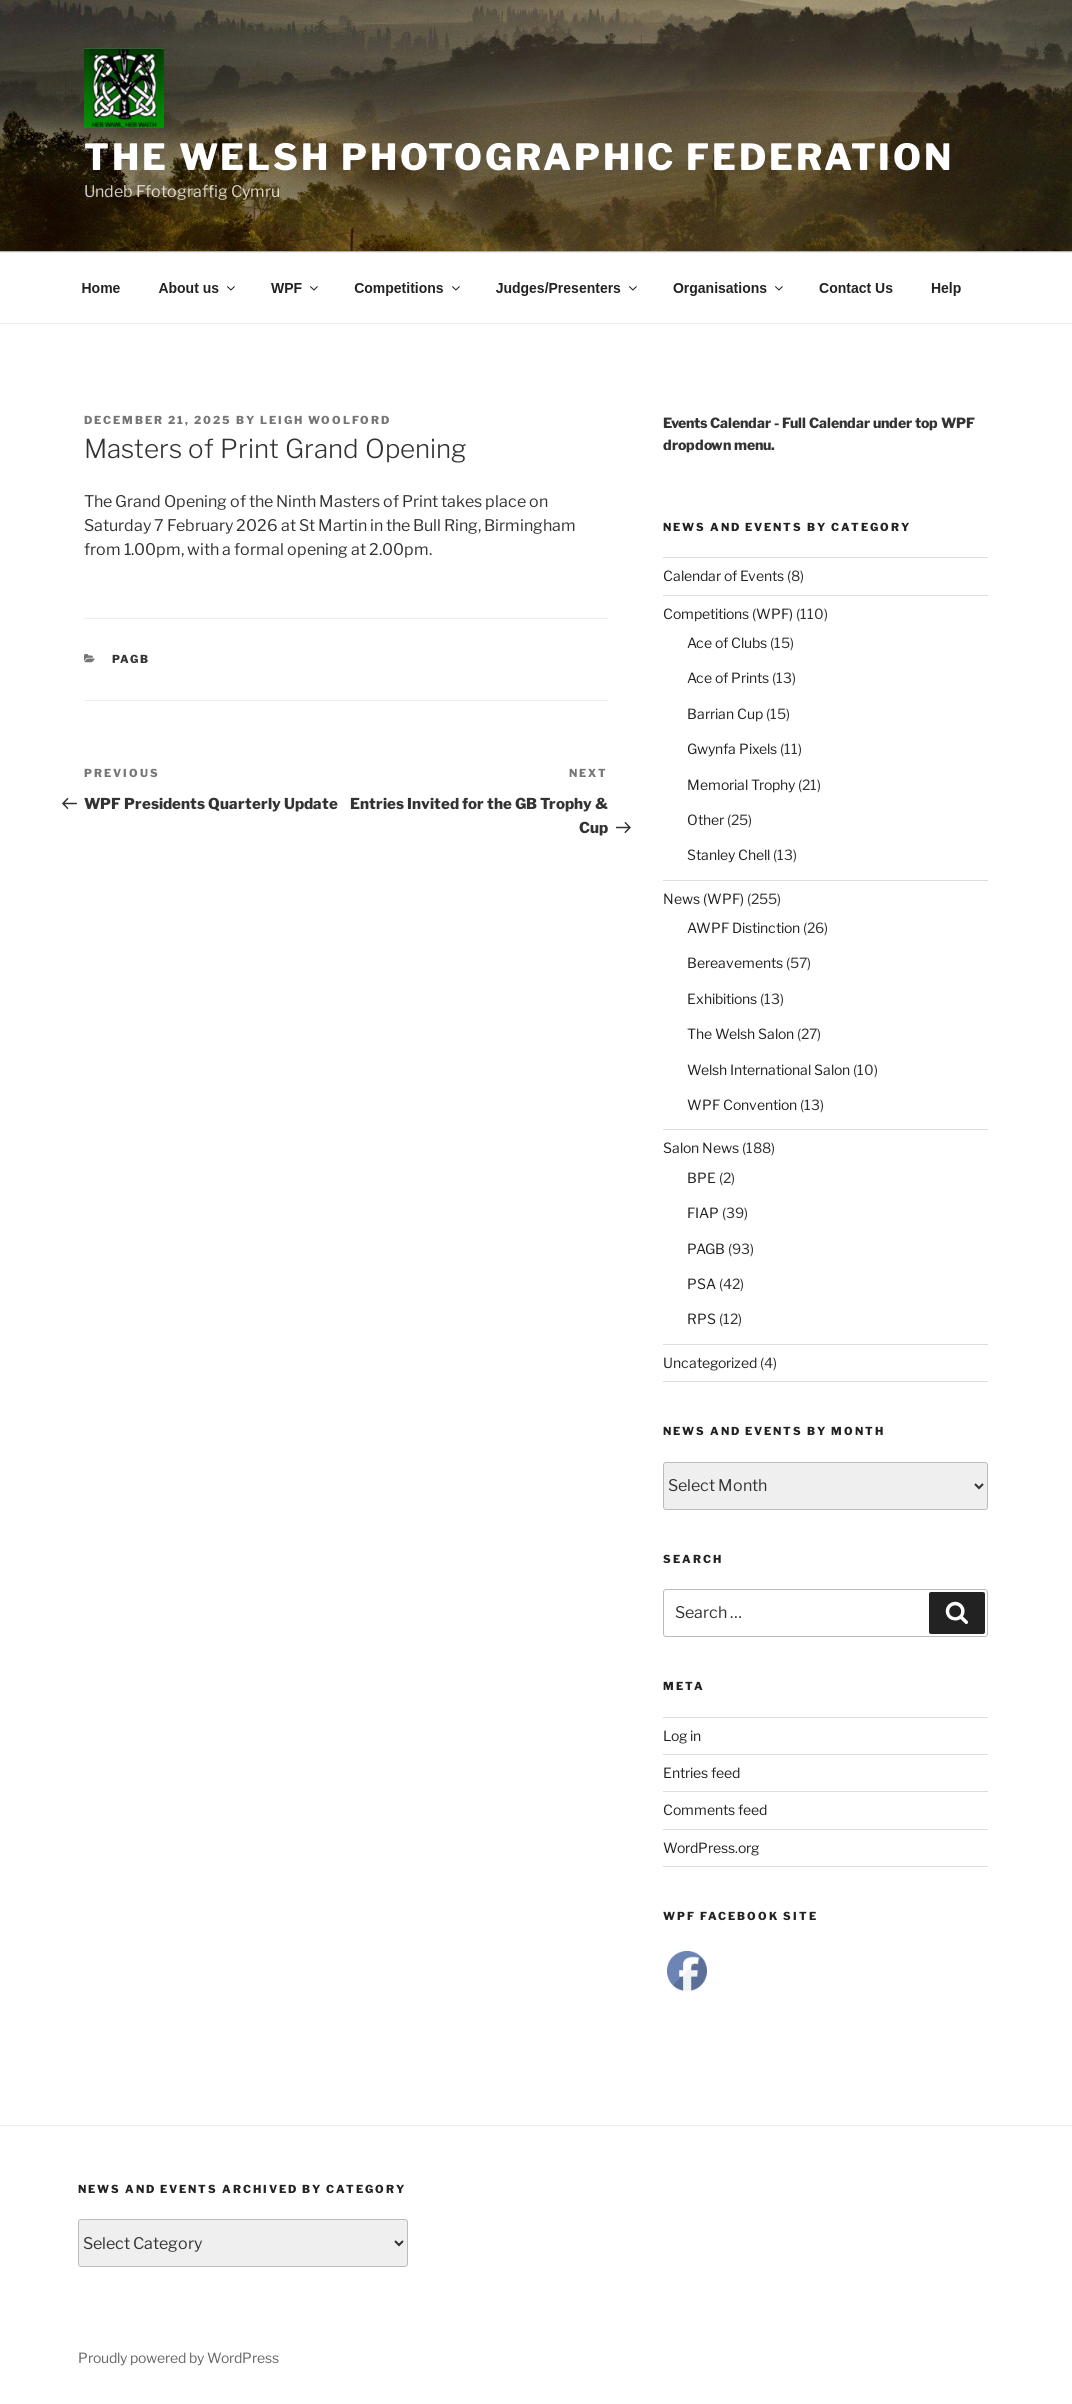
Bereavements (735, 962)
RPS (701, 1318)
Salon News (701, 1147)
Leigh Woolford (325, 420)
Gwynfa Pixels (732, 748)
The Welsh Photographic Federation (519, 157)
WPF (296, 288)
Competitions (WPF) (728, 613)
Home (101, 288)
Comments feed (715, 1809)
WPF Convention (742, 1104)
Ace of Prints (728, 677)
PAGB (131, 659)
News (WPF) (703, 898)
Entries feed (701, 1772)
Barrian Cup (725, 713)
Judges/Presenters (568, 288)
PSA (701, 1283)
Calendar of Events (723, 575)
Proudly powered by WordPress (178, 2357)
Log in (682, 1735)
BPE (701, 1177)
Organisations (729, 288)
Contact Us (856, 288)
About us (198, 288)
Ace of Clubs (727, 642)
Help (946, 288)
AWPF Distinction (743, 927)
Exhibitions (722, 998)
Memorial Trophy (741, 784)
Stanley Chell (728, 854)
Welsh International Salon (768, 1069)
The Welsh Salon (740, 1033)
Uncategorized (710, 1362)
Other (705, 819)
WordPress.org (711, 1847)
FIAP (703, 1212)
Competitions (408, 288)
